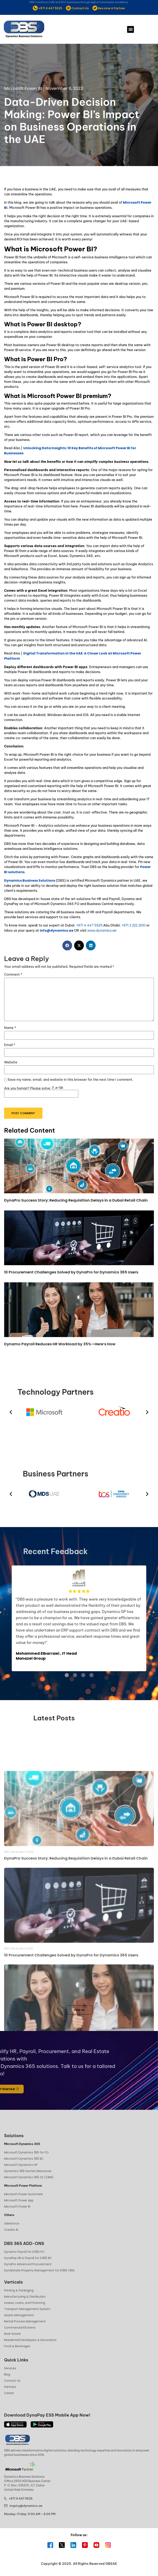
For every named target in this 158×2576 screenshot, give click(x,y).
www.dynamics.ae (101, 930)
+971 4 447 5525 (50, 8)
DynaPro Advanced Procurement (27, 2264)
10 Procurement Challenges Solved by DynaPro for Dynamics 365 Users (71, 1272)
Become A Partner (111, 8)
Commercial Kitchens (19, 2327)
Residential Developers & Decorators (30, 2340)
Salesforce (11, 2223)
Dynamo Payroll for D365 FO (24, 2252)
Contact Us (80, 8)
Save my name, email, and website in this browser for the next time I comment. (70, 1079)
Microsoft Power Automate (23, 2194)
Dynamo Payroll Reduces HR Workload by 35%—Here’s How (59, 1344)
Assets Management (19, 2315)
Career (9, 2393)
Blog (7, 2374)
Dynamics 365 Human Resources (27, 2171)
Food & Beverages (17, 2346)
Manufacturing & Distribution (25, 2297)
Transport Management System (27, 2309)
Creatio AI (11, 2230)
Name (10, 1027)
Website (10, 1062)
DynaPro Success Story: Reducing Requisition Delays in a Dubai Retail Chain (76, 1200)
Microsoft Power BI (23, 88)
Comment (13, 974)
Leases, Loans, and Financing (24, 2303)
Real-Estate (12, 2334)
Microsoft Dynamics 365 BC (24, 2159)
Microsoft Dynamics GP (21, 2165)
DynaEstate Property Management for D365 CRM (39, 2270)
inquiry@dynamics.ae (25, 2506)
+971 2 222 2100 (133, 925)
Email (9, 1044)
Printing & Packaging (19, 2290)
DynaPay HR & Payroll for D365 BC (28, 2258)
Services (10, 2368)
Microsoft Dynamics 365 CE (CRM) (29, 2177)
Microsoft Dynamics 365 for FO (26, 2152)
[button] (130, 29)
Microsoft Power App (19, 2200)
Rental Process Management (25, 2321)
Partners (10, 2387)
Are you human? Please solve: (41, 1092)
